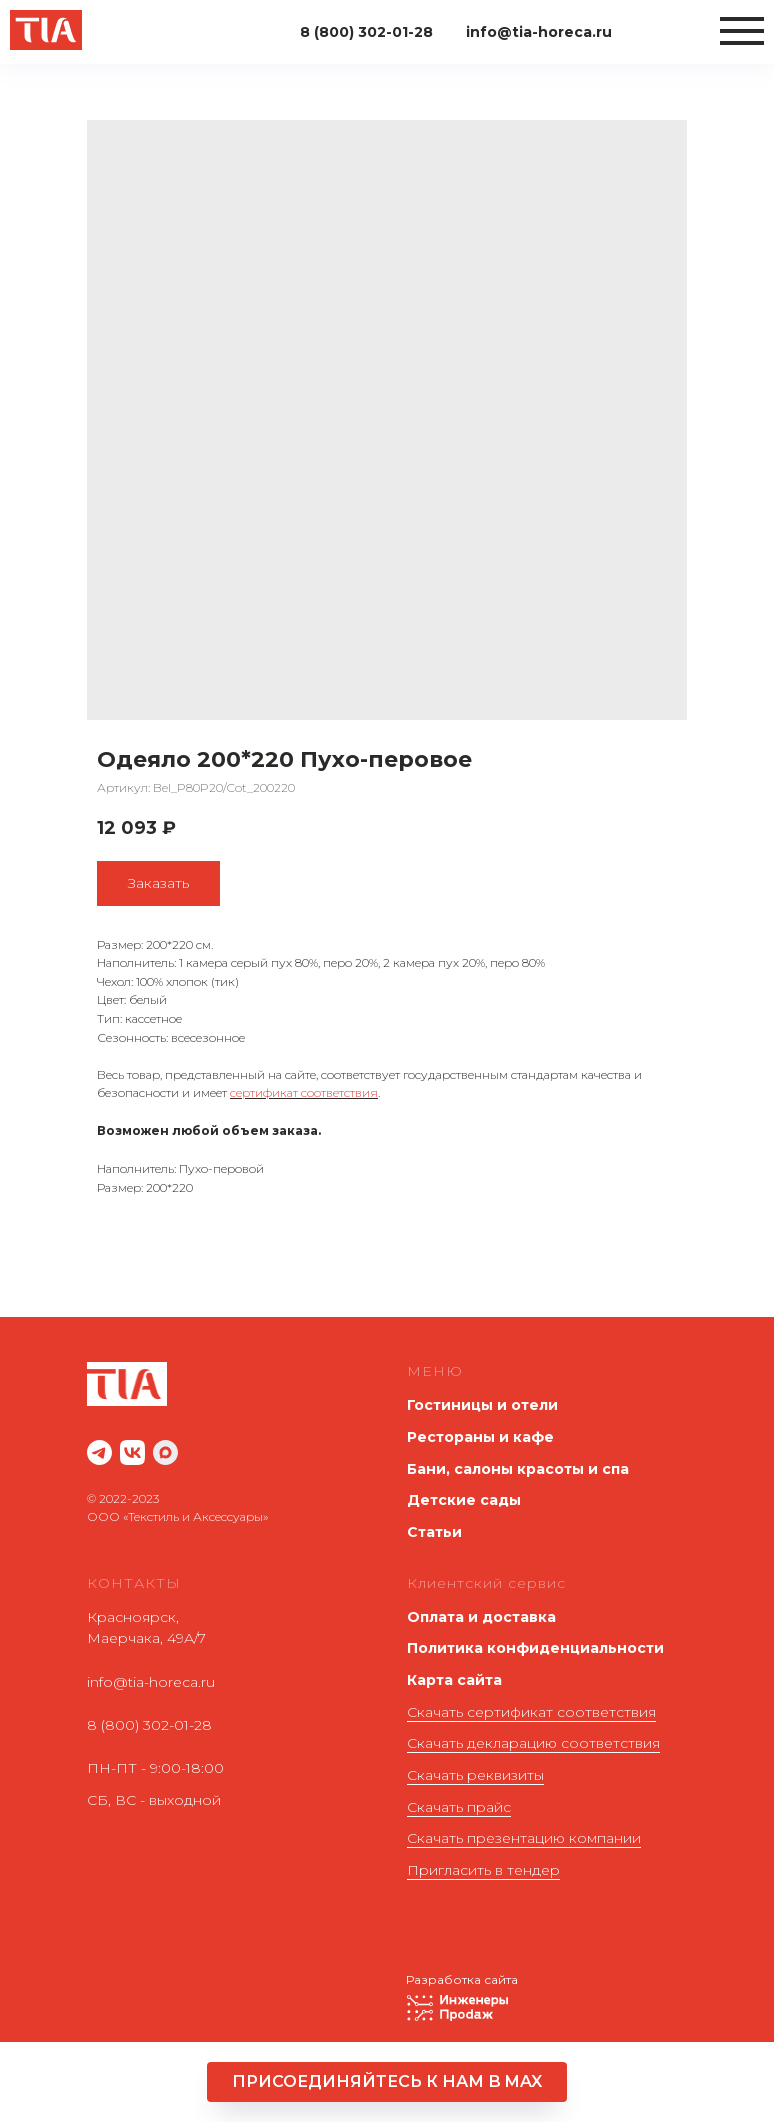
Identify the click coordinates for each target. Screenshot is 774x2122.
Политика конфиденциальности (535, 1648)
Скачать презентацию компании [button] (524, 1838)
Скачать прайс (459, 1807)
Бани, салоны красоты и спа (518, 1469)
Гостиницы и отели (482, 1405)
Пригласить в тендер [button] (483, 1870)
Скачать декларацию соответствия (533, 1743)
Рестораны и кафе (480, 1437)
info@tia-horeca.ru (151, 1682)
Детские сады (464, 1500)
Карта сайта (454, 1680)
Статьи (434, 1532)
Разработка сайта (462, 1979)
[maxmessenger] (165, 1452)
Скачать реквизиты (475, 1775)
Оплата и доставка (481, 1617)
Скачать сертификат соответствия (531, 1712)
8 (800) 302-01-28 (149, 1725)
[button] (387, 2082)
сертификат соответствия (304, 1092)
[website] (99, 1452)
